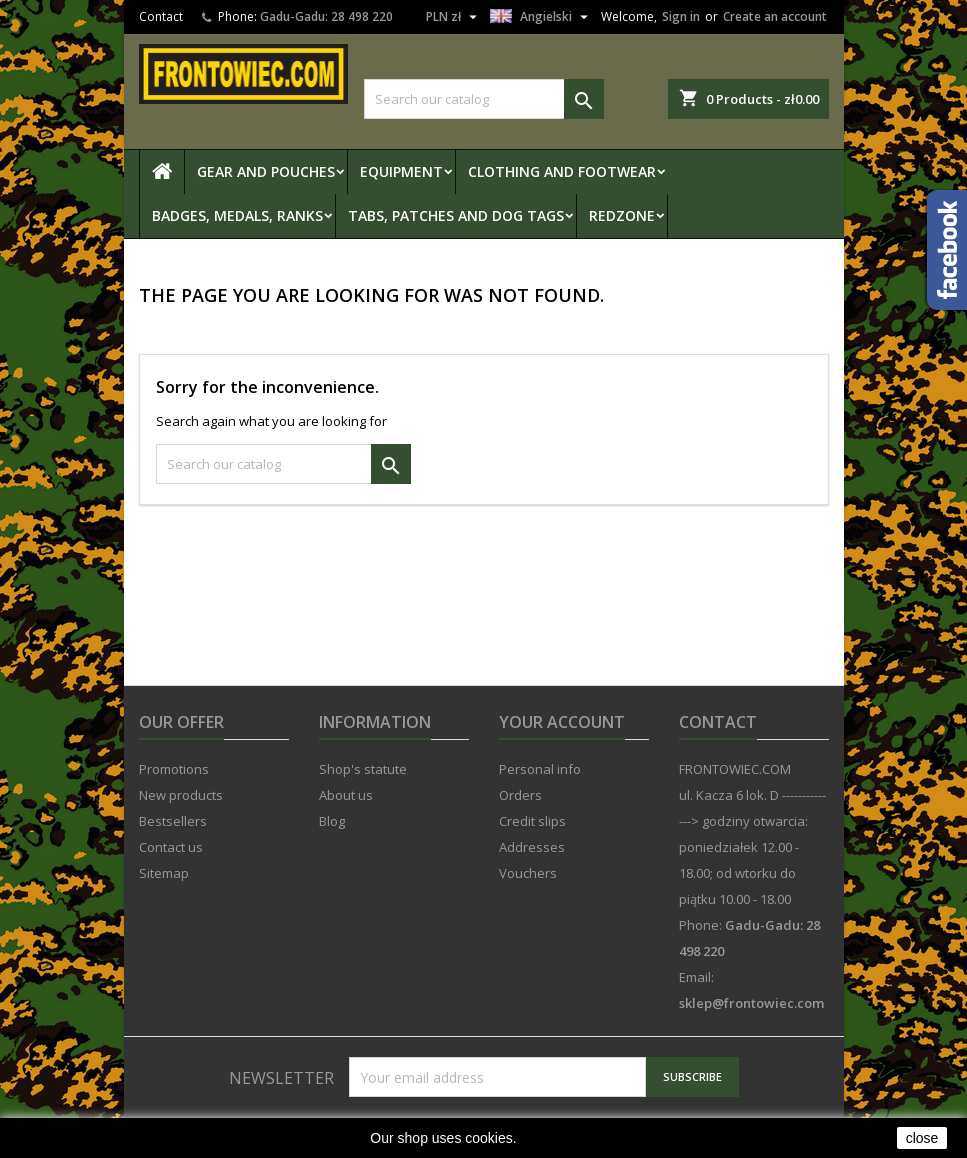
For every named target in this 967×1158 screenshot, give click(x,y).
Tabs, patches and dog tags (456, 215)
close (922, 1138)
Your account (562, 722)
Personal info (540, 769)
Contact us (171, 847)
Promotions (174, 769)
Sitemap (164, 873)
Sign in (681, 16)
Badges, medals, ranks (237, 215)
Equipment (401, 171)
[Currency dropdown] (454, 17)
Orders (520, 795)
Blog (332, 821)
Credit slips (532, 821)
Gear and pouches (266, 171)
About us (346, 795)
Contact (161, 16)
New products (181, 795)
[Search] (484, 99)
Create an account (775, 16)
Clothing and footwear (562, 171)
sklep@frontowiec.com (751, 1003)
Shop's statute (363, 769)
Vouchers (528, 873)
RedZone (622, 215)
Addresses (532, 847)
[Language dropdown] (541, 17)
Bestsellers (173, 821)
